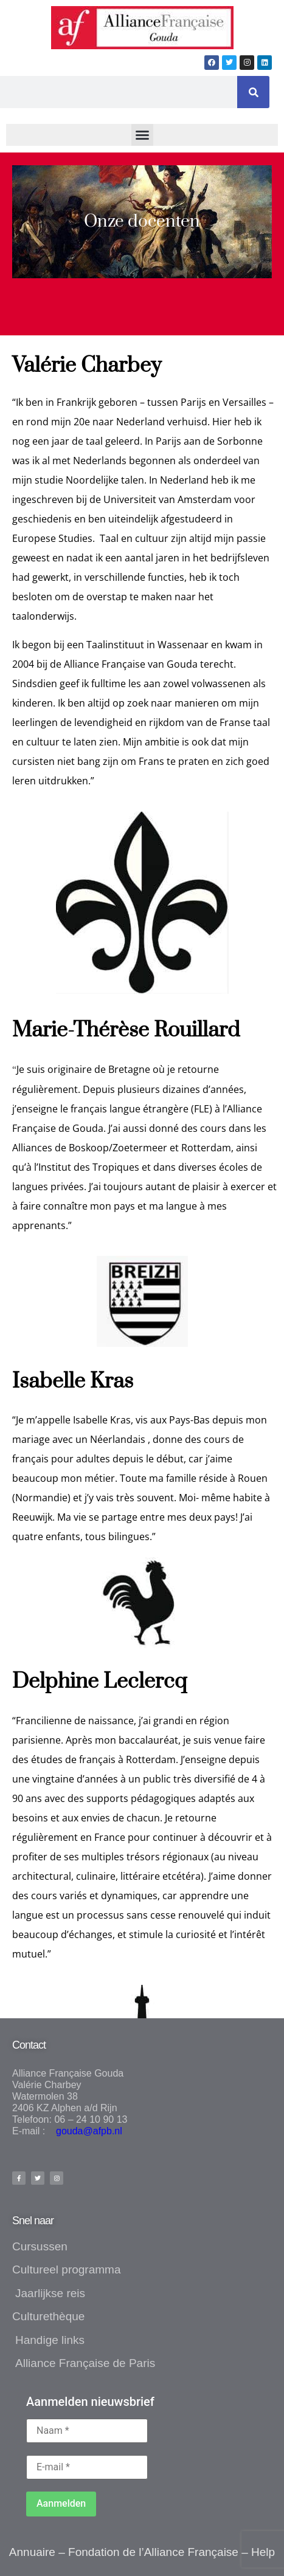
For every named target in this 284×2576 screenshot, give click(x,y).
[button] (142, 135)
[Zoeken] (253, 92)
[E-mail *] (87, 2467)
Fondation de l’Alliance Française (153, 2552)
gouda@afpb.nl (85, 2131)
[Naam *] (87, 2431)
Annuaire (32, 2552)
